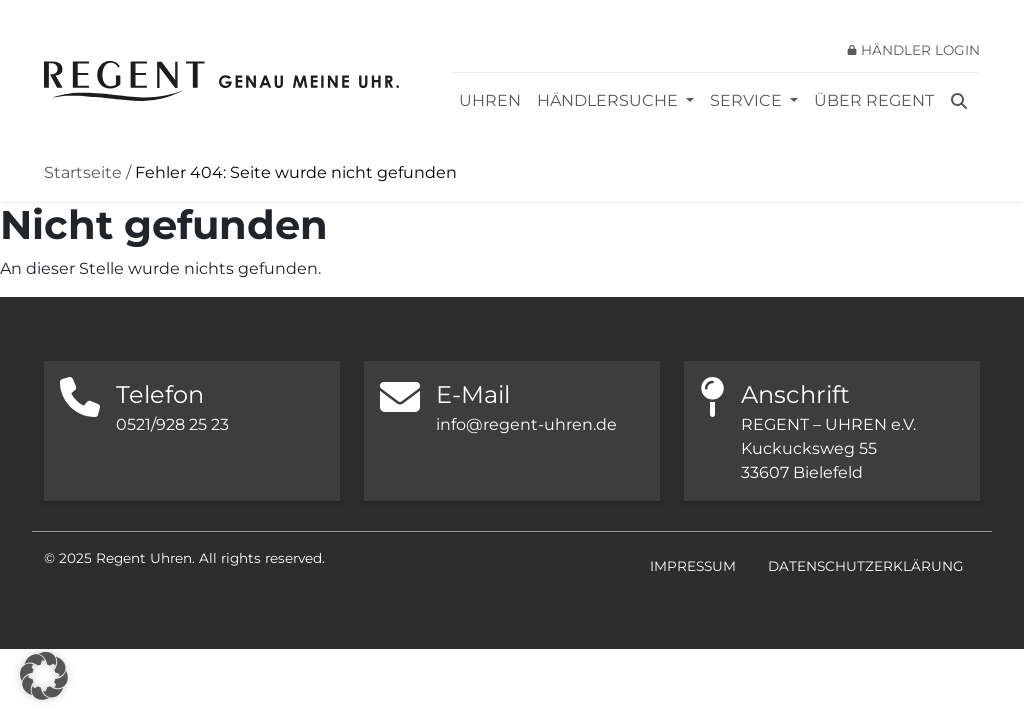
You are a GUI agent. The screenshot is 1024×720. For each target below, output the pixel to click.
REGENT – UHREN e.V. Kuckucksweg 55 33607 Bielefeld (828, 448)
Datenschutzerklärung (866, 566)
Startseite (83, 172)
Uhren (490, 100)
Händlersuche (609, 100)
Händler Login (920, 50)
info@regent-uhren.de (526, 424)
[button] (44, 676)
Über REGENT (874, 100)
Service (748, 100)
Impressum (693, 566)
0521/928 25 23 (172, 424)
